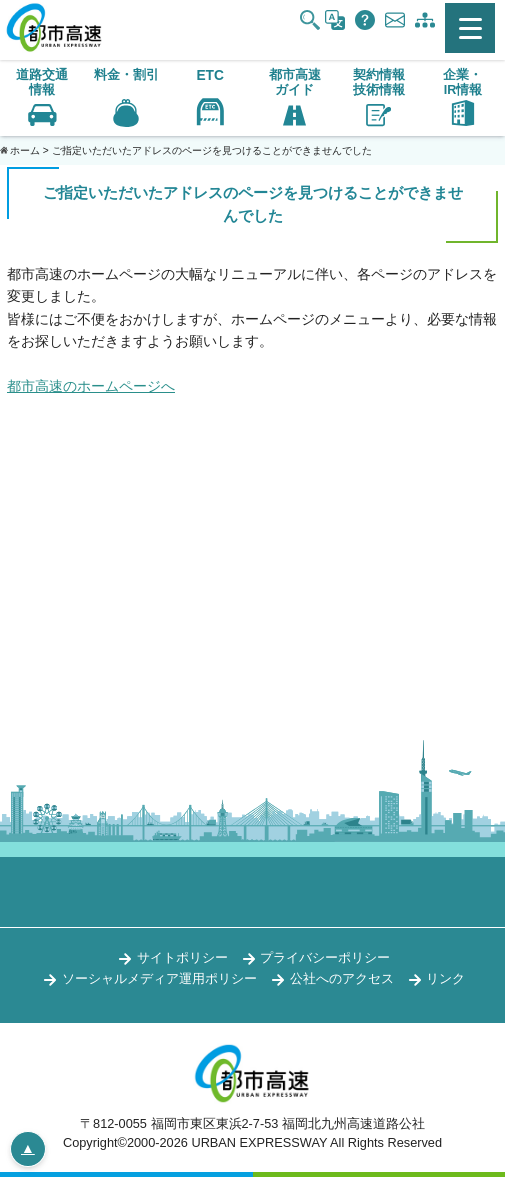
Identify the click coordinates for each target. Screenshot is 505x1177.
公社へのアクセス (342, 978)
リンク (445, 978)
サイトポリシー (182, 957)
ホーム (25, 150)
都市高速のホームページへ (91, 386)
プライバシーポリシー (325, 957)
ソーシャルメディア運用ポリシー (159, 978)
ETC (210, 75)
